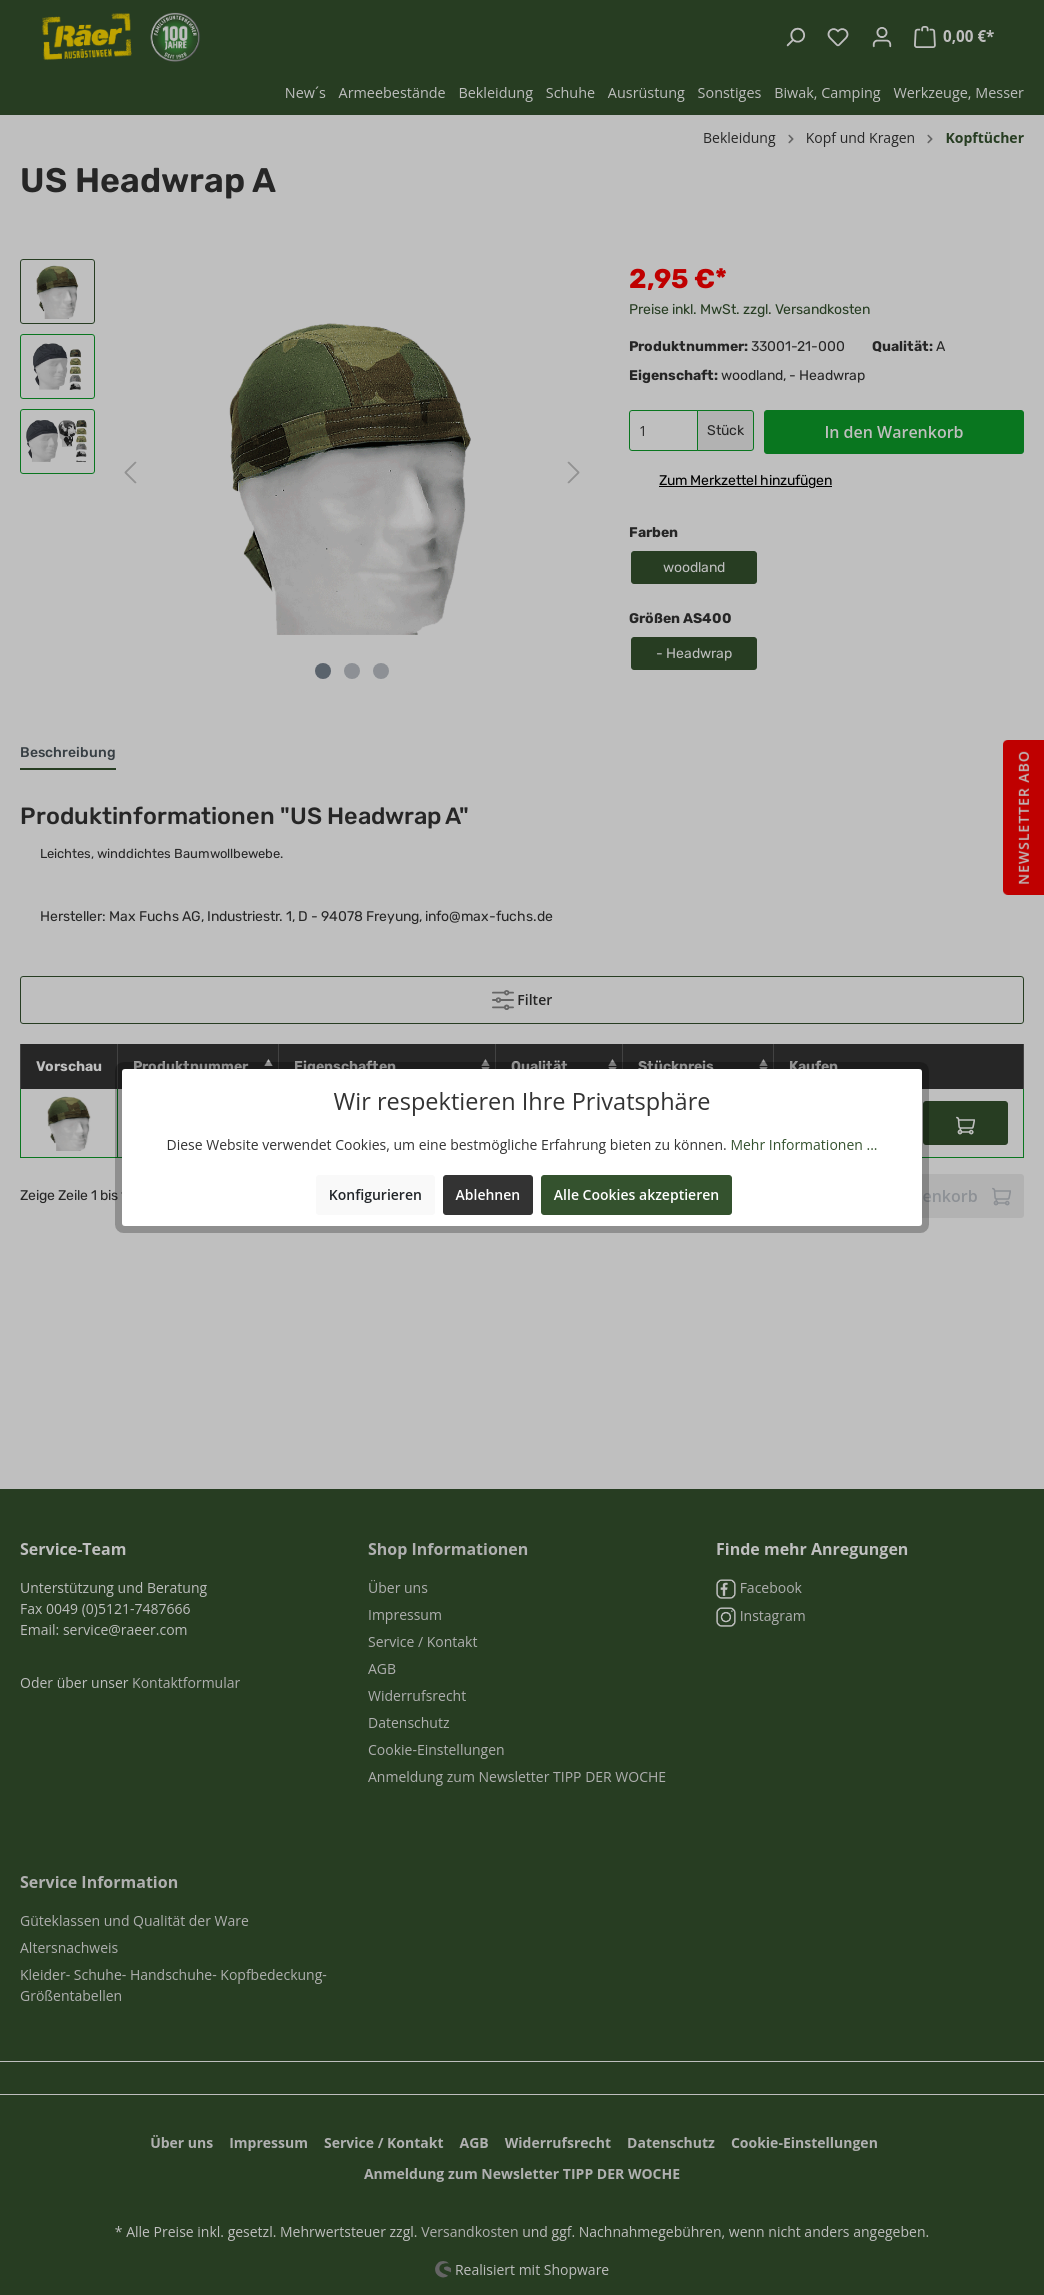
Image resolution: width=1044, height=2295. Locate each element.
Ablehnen (488, 1194)
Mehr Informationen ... (803, 1144)
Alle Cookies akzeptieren (636, 1194)
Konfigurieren (375, 1194)
